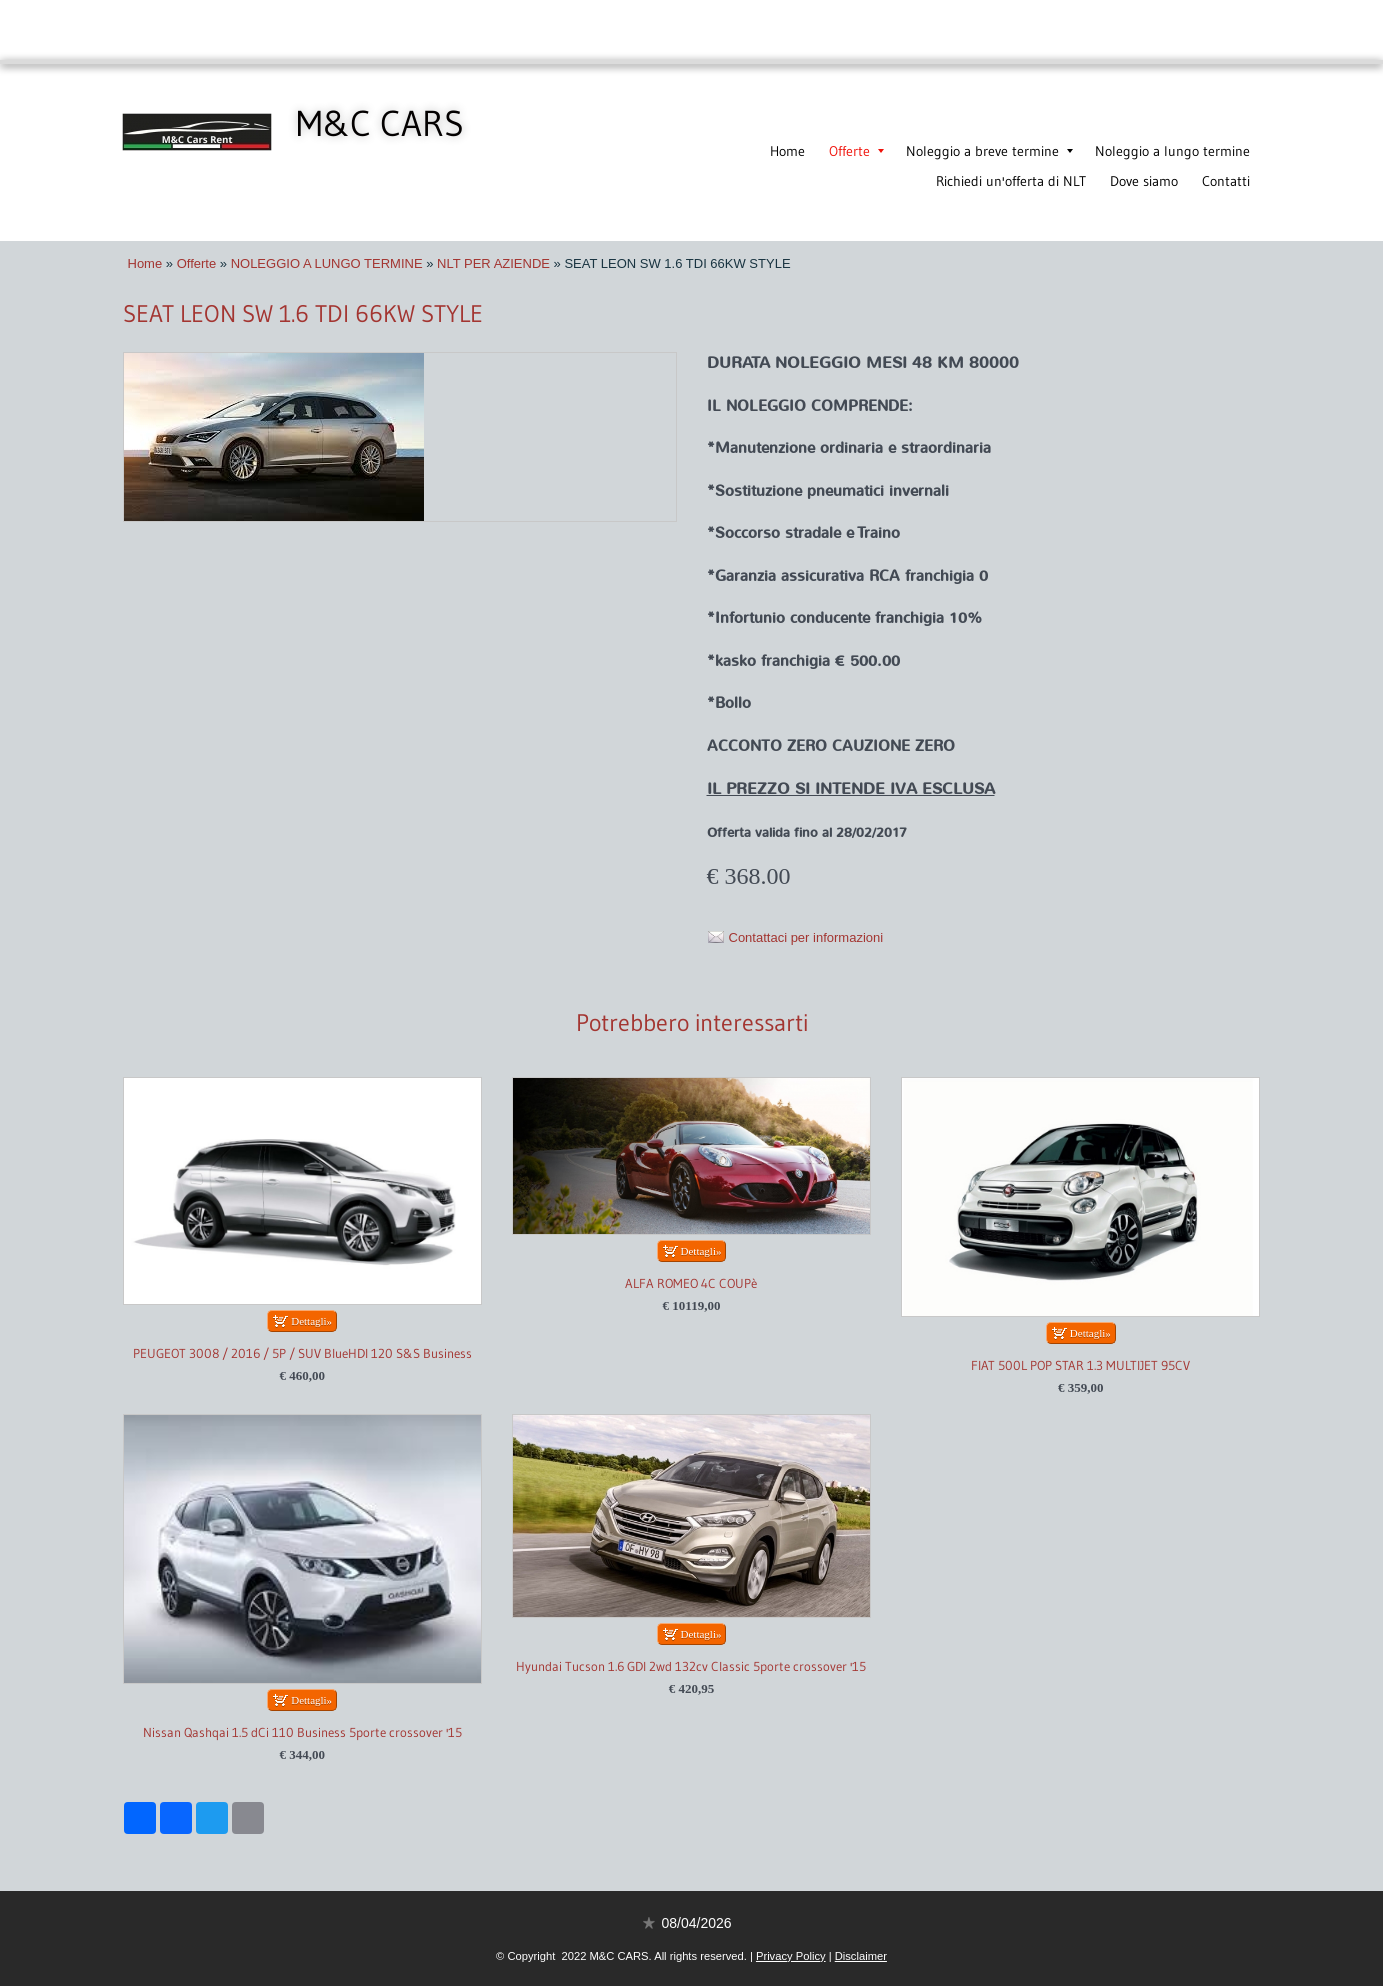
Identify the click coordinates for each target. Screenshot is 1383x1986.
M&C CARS (380, 123)
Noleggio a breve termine (989, 151)
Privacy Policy (791, 1956)
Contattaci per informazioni (806, 937)
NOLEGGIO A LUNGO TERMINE (327, 263)
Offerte (856, 151)
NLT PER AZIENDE (493, 263)
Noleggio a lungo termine (1172, 151)
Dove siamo (1144, 181)
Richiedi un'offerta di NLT (1011, 181)
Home (787, 151)
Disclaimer (861, 1956)
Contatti (1226, 181)
